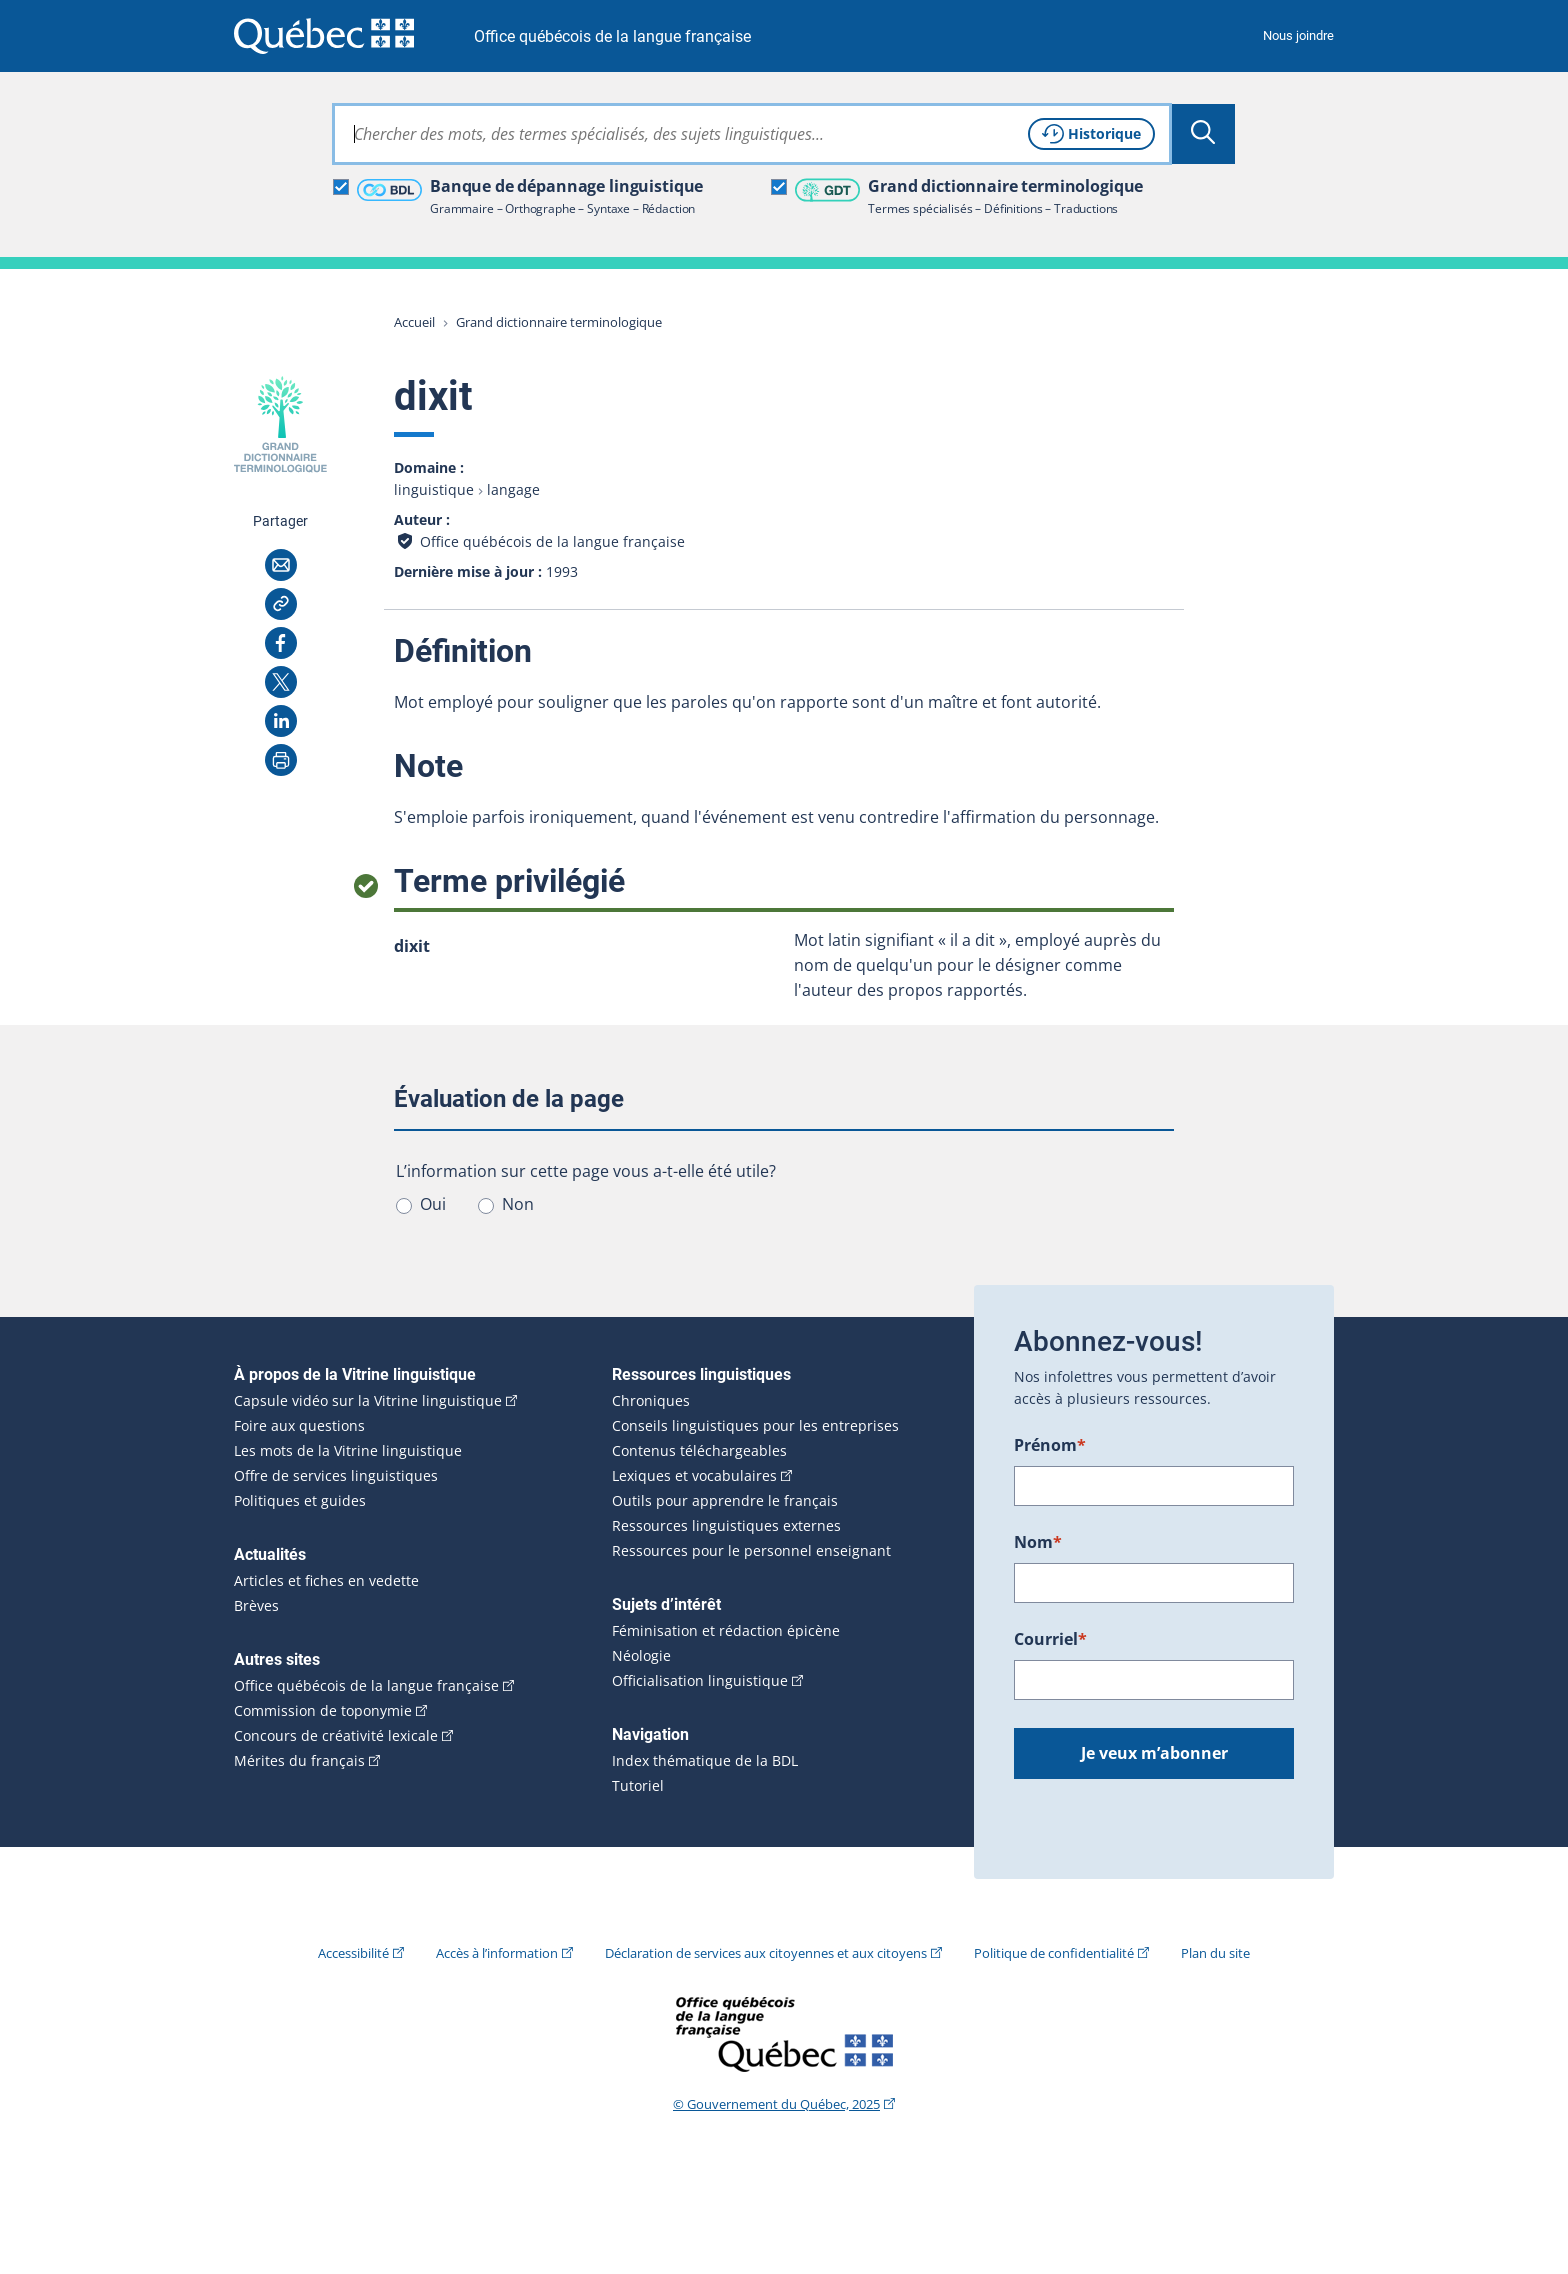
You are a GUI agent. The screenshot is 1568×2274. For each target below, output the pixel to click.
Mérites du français (299, 1761)
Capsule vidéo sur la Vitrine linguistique (368, 1401)
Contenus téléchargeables (699, 1451)
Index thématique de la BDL (705, 1761)
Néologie (641, 1656)
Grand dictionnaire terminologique (559, 322)
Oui (433, 1204)
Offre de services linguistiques (336, 1476)
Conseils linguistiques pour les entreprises (755, 1426)
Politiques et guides (300, 1501)
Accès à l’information (497, 1953)
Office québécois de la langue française (612, 36)
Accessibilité (353, 1953)
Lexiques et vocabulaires (694, 1476)
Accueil (414, 322)
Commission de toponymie (323, 1711)
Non (518, 1204)
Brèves (256, 1606)
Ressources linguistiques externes (726, 1526)
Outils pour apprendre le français (725, 1501)
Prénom (1050, 1445)
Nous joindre (1298, 35)
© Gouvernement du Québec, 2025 (776, 2104)
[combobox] (752, 134)
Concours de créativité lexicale (336, 1736)
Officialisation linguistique (700, 1681)
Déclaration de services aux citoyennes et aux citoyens (766, 1953)
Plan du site (1215, 1953)
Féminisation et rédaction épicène (726, 1631)
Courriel (1050, 1639)
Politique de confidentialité (1054, 1953)
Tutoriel (638, 1786)
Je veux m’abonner (1154, 1753)
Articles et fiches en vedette (326, 1581)
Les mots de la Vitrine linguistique (348, 1451)
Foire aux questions (299, 1426)
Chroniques (651, 1401)
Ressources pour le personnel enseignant (751, 1551)
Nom (1038, 1542)
